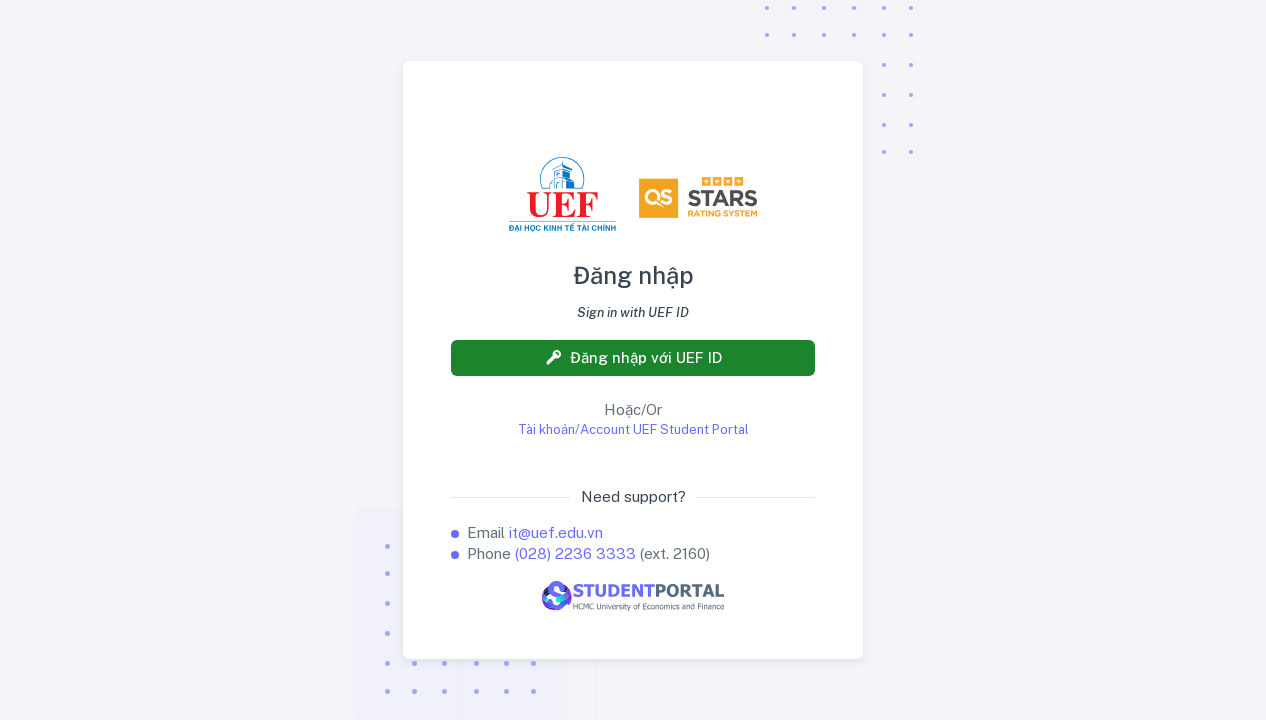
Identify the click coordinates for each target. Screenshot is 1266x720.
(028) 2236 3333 (575, 553)
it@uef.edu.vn (556, 532)
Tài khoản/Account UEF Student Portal (633, 429)
